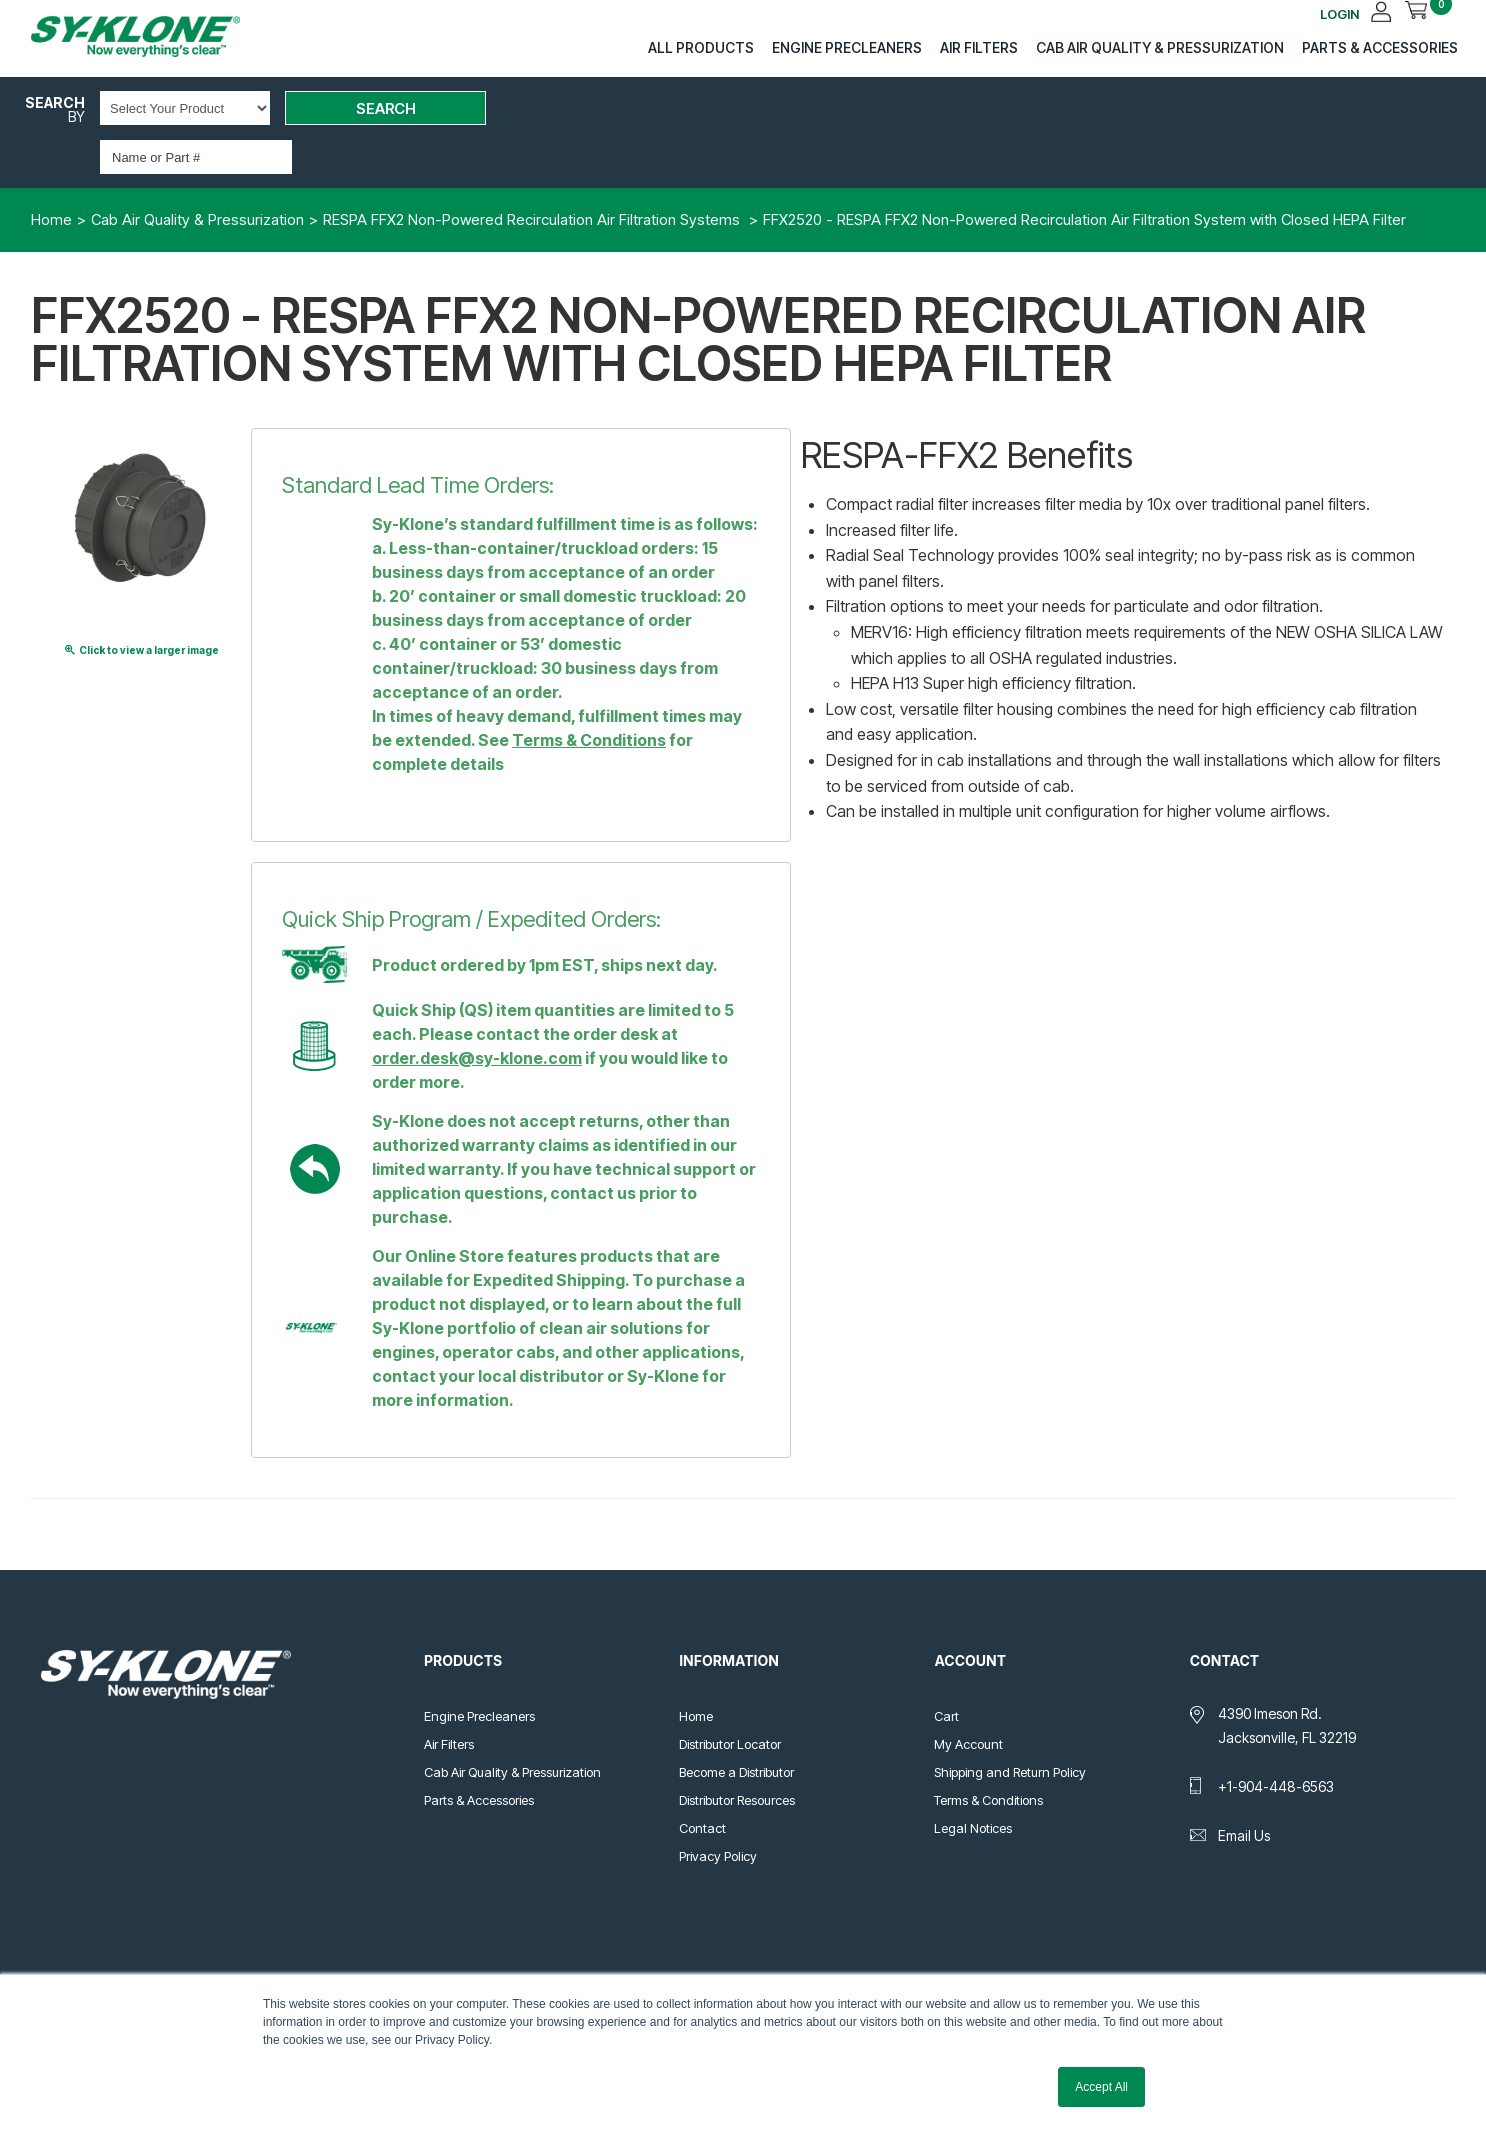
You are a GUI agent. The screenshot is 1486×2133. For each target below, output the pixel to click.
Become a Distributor (736, 1725)
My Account (968, 1697)
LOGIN (1350, 12)
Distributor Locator (730, 1697)
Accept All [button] (1101, 2087)
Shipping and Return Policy (1010, 1725)
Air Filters (977, 46)
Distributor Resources (737, 1753)
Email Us (1244, 1788)
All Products (699, 46)
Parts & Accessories (1376, 46)
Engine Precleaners (844, 46)
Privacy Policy (718, 1809)
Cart (946, 1669)
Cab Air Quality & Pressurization (1157, 46)
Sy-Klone (156, 36)
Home (696, 1669)
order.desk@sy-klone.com (477, 1011)
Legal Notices (973, 1781)
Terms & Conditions (589, 693)
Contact (702, 1781)
